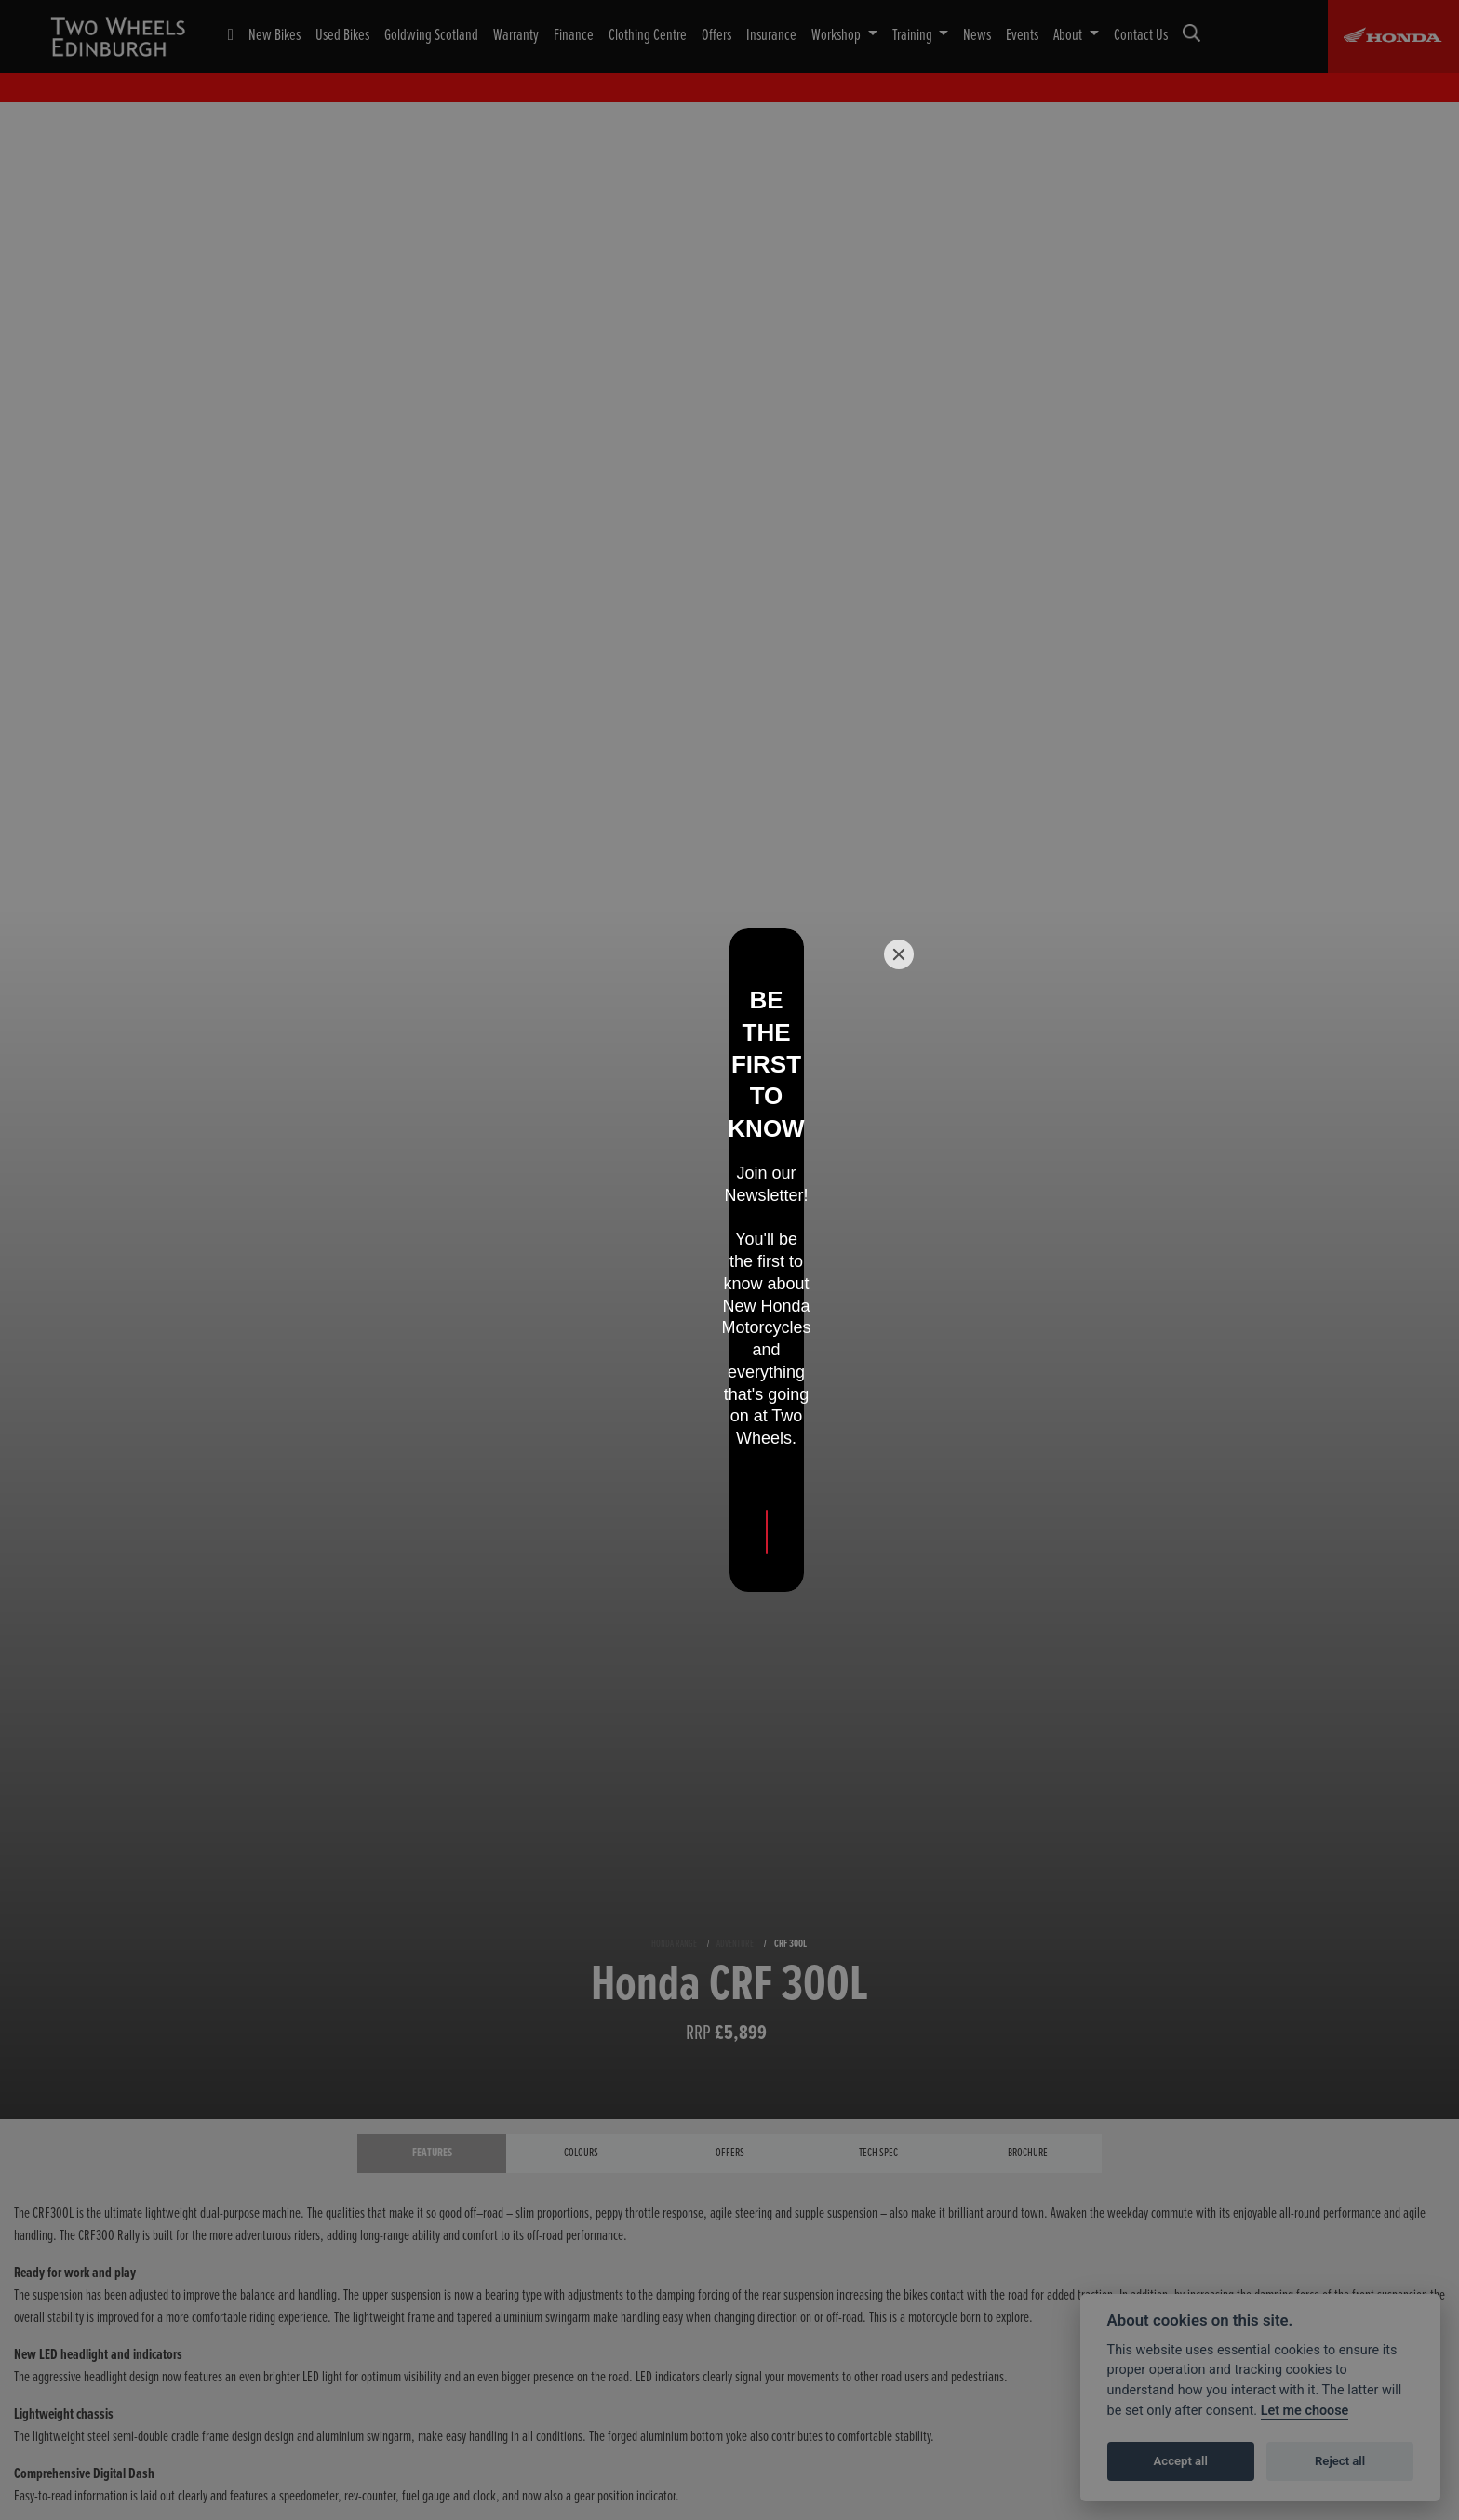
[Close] (899, 1107)
